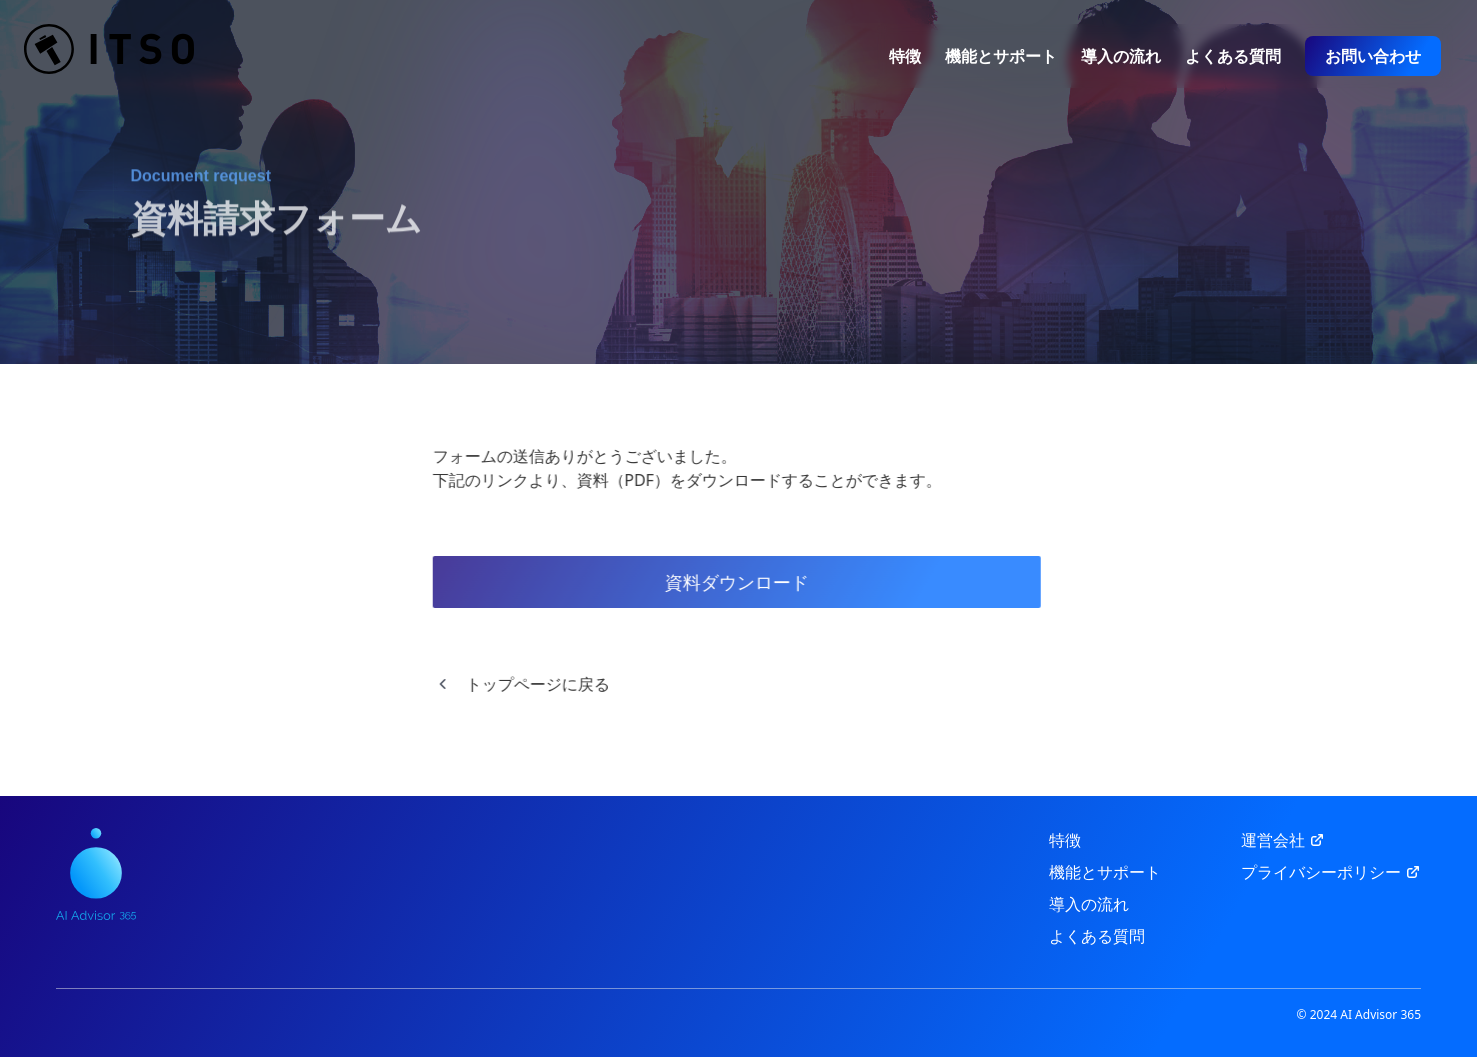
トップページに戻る (512, 684)
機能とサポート (1001, 56)
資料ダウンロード (728, 582)
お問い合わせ (1373, 56)
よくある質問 (1233, 56)
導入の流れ (1121, 56)
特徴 (905, 56)
